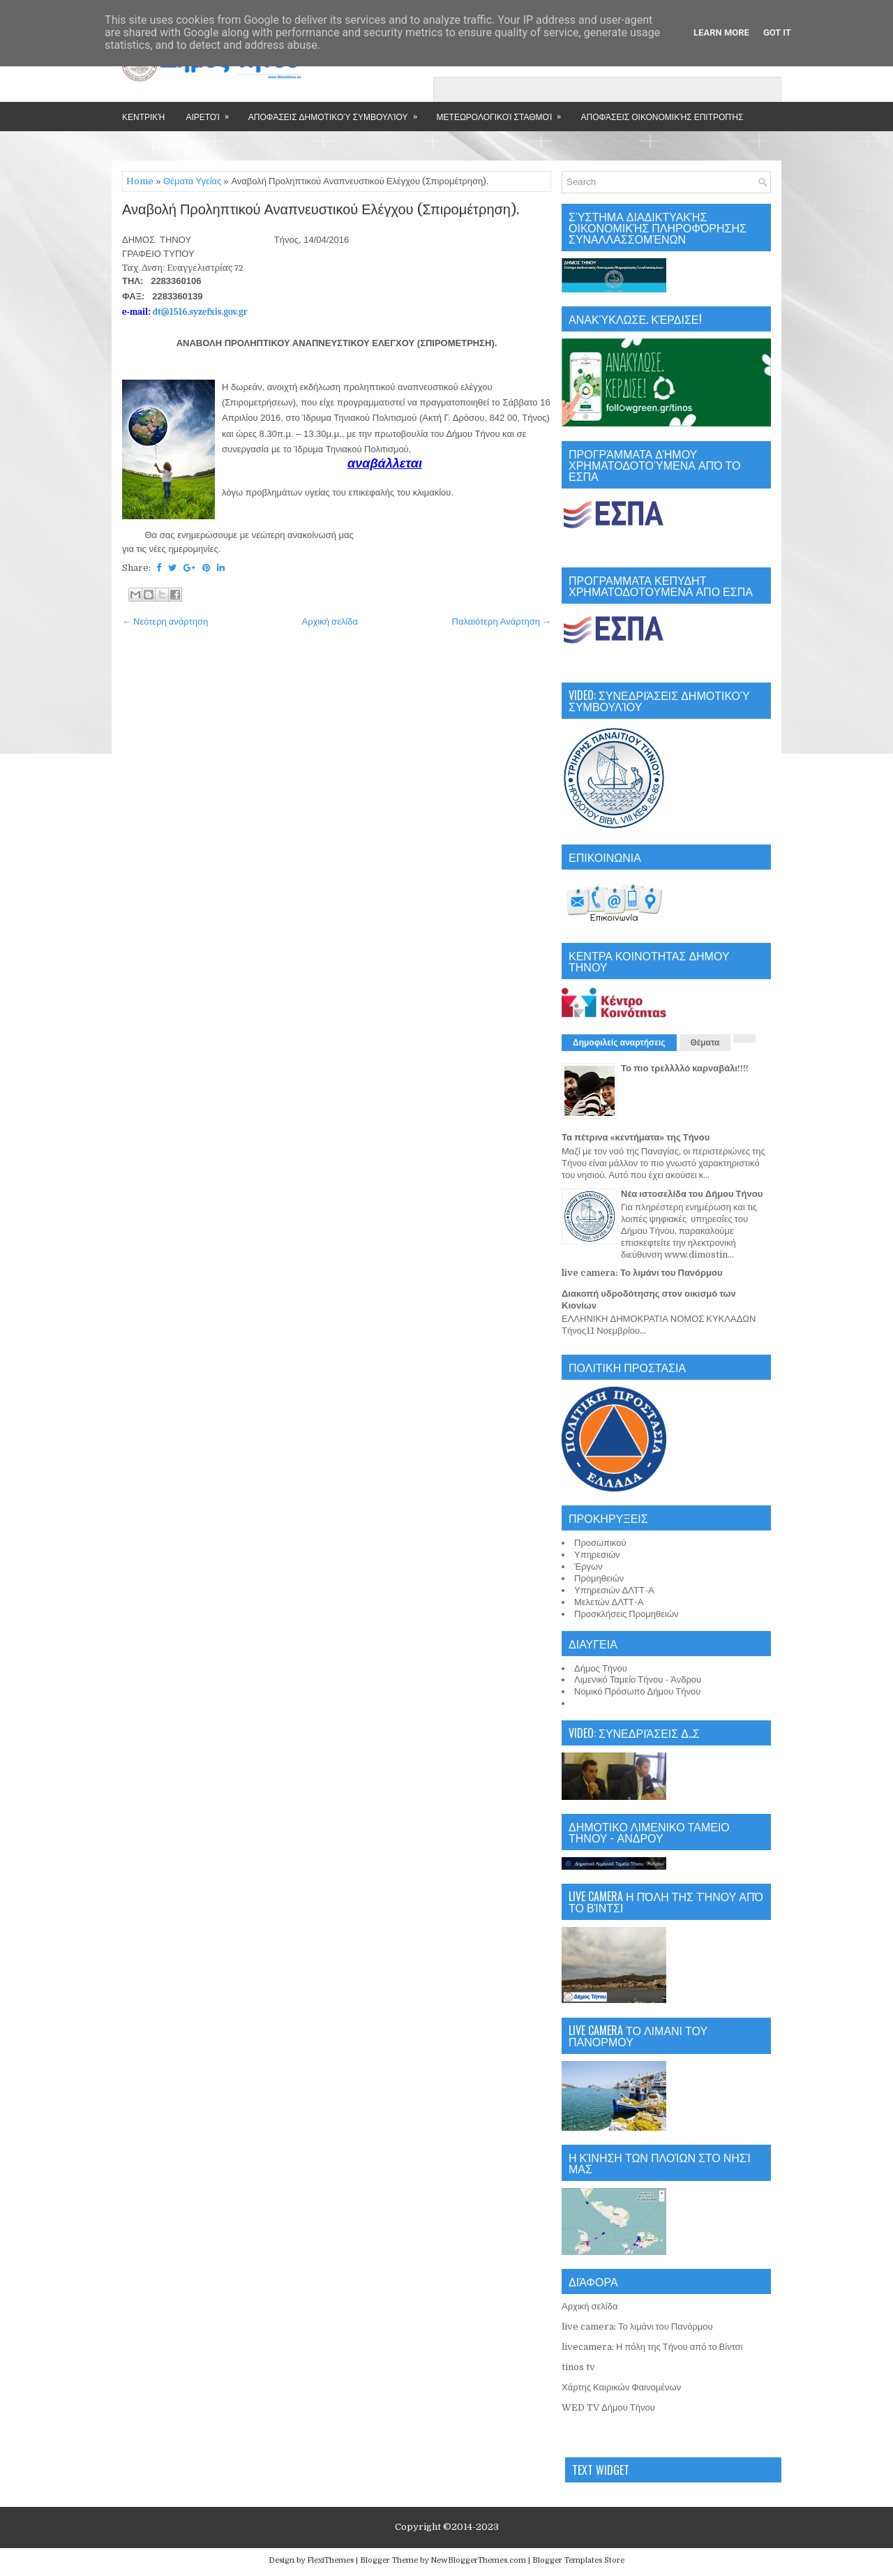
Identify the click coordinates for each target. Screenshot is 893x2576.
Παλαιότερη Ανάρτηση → (502, 621)
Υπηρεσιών (597, 1554)
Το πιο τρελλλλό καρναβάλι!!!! (685, 1068)
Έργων (588, 1566)
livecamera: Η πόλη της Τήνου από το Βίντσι (652, 2347)
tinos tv (578, 2367)
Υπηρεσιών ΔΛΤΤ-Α (614, 1590)
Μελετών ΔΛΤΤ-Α (608, 1602)
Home (139, 181)
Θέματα (705, 1043)
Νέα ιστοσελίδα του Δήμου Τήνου (692, 1194)
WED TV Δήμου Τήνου (608, 2407)
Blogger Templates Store (578, 2560)
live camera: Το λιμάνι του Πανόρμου (642, 1272)
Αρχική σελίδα (330, 621)
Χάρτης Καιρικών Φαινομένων (621, 2387)
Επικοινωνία (179, 145)
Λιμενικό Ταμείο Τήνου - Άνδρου (637, 1679)
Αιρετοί (211, 112)
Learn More (721, 32)
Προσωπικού (600, 1543)
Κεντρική (143, 116)
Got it (777, 32)
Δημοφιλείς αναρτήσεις (619, 1043)
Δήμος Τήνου (600, 1668)
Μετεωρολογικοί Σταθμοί (504, 112)
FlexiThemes (330, 2560)
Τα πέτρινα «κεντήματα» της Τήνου (636, 1137)
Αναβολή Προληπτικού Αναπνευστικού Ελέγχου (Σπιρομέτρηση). (320, 210)
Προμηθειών (599, 1578)
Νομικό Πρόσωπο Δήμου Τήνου (637, 1691)
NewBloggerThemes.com (478, 2560)
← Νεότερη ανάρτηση (165, 621)
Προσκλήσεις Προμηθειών (626, 1614)
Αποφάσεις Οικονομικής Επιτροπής (661, 116)
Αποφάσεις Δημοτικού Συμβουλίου (337, 112)
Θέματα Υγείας (192, 181)
